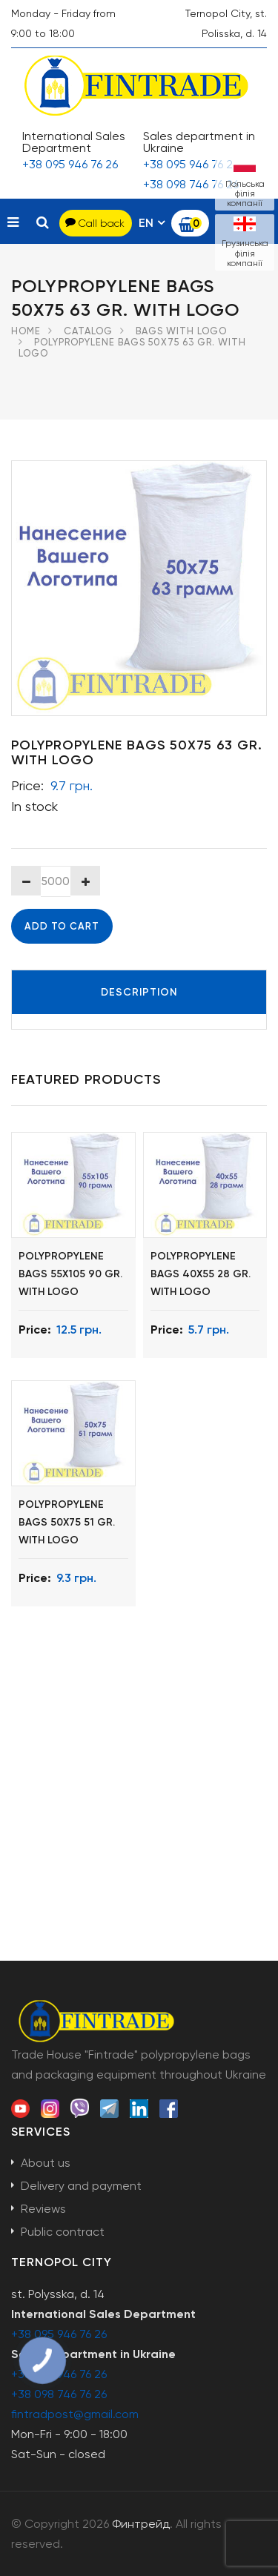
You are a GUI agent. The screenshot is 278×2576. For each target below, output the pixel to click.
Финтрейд (141, 2524)
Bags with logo (181, 331)
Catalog (88, 331)
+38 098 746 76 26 (191, 184)
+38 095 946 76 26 (70, 164)
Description (139, 992)
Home (26, 331)
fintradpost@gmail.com (75, 2414)
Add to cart (61, 926)
